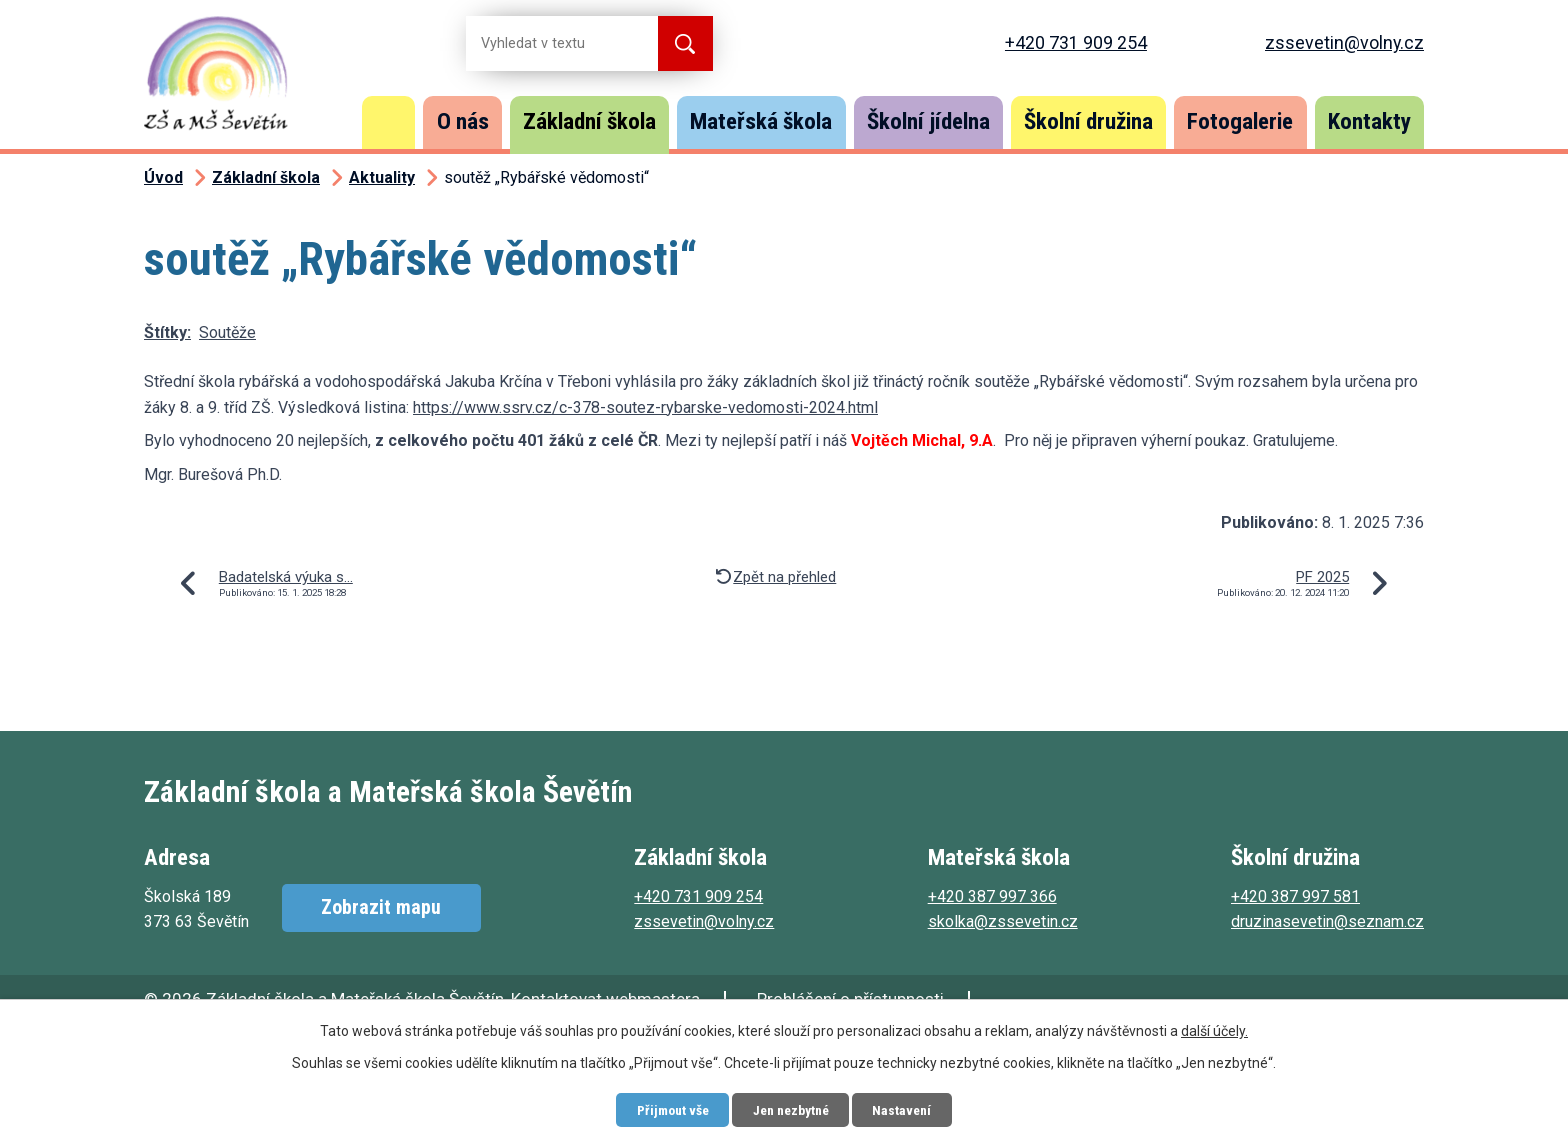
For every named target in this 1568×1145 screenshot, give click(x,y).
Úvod (389, 122)
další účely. (1214, 1030)
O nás (463, 121)
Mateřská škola (761, 121)
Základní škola (589, 121)
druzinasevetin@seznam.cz (1327, 921)
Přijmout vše (667, 1109)
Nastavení (908, 1109)
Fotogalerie (1240, 121)
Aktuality (382, 177)
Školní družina (1088, 121)
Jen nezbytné (791, 1109)
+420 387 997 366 (992, 896)
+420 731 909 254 (1076, 42)
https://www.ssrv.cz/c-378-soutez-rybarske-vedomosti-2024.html (645, 407)
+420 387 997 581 (1295, 896)
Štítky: (167, 332)
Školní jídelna (928, 121)
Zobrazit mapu (378, 908)
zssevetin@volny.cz (1344, 42)
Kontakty (1369, 121)
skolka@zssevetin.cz (1003, 921)
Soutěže (227, 332)
